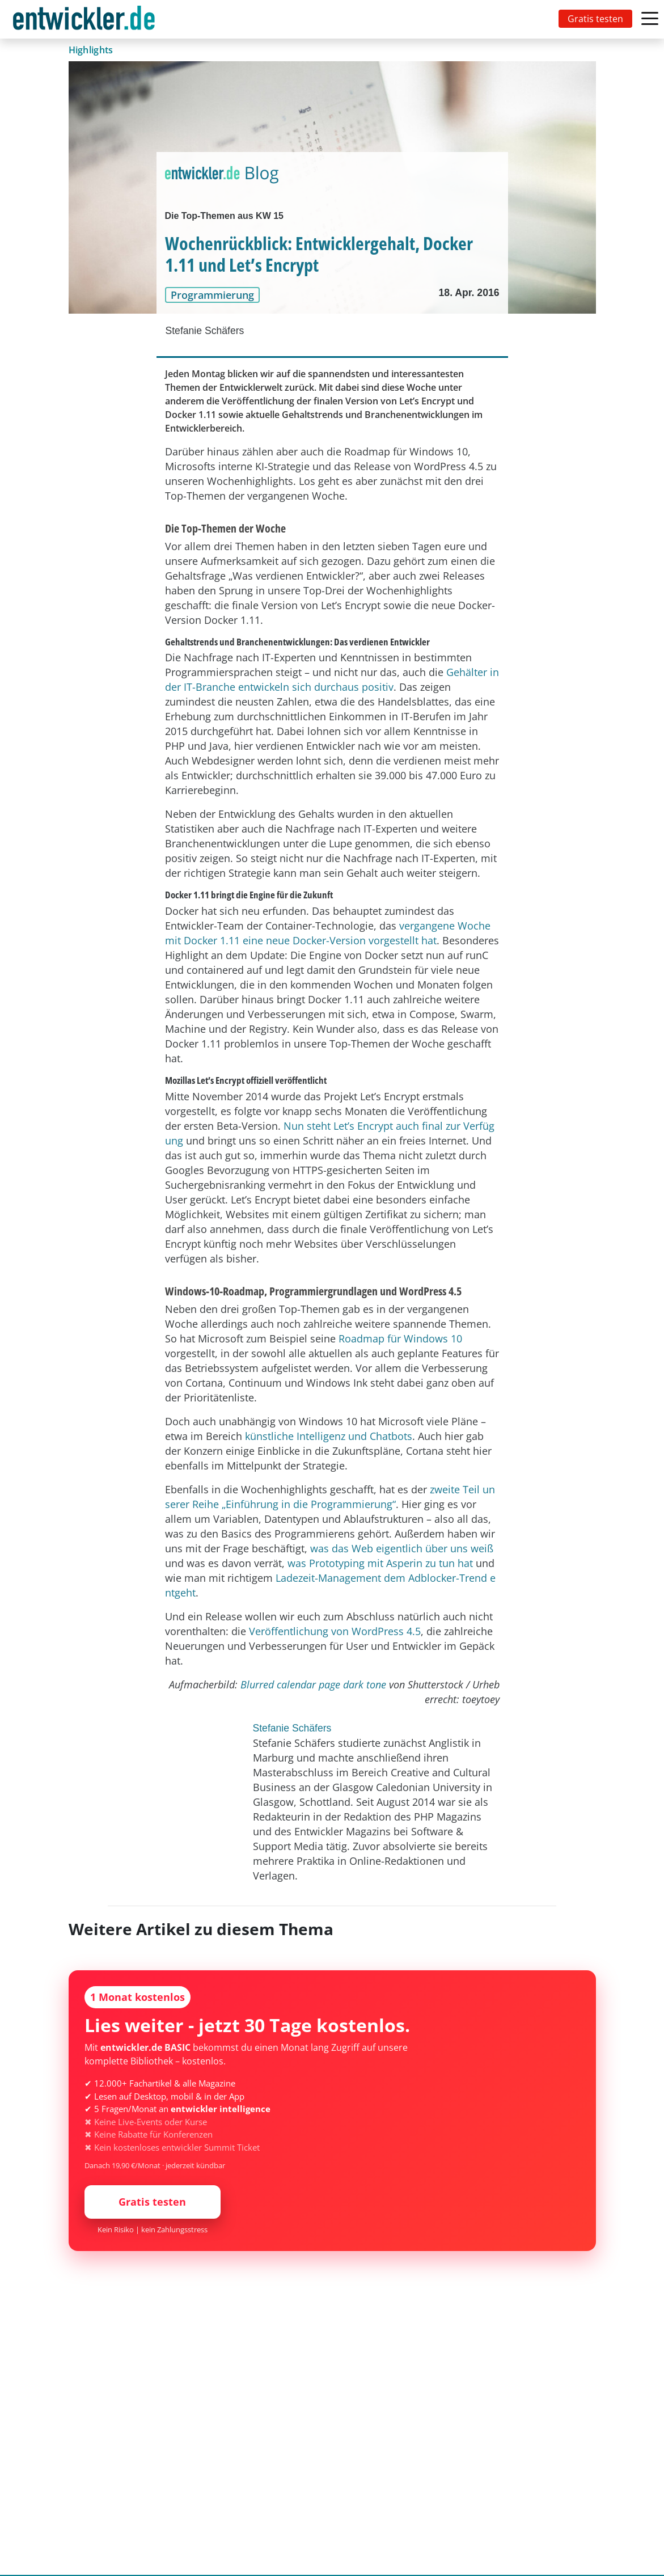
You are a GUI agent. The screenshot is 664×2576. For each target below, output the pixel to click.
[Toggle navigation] (86, 19)
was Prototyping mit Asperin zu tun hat (380, 1563)
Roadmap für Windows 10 (400, 1338)
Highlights (91, 50)
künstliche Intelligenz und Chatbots (328, 1436)
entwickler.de (84, 21)
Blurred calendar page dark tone (313, 1684)
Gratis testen (595, 18)
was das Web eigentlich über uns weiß (401, 1548)
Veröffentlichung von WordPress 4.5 (335, 1631)
